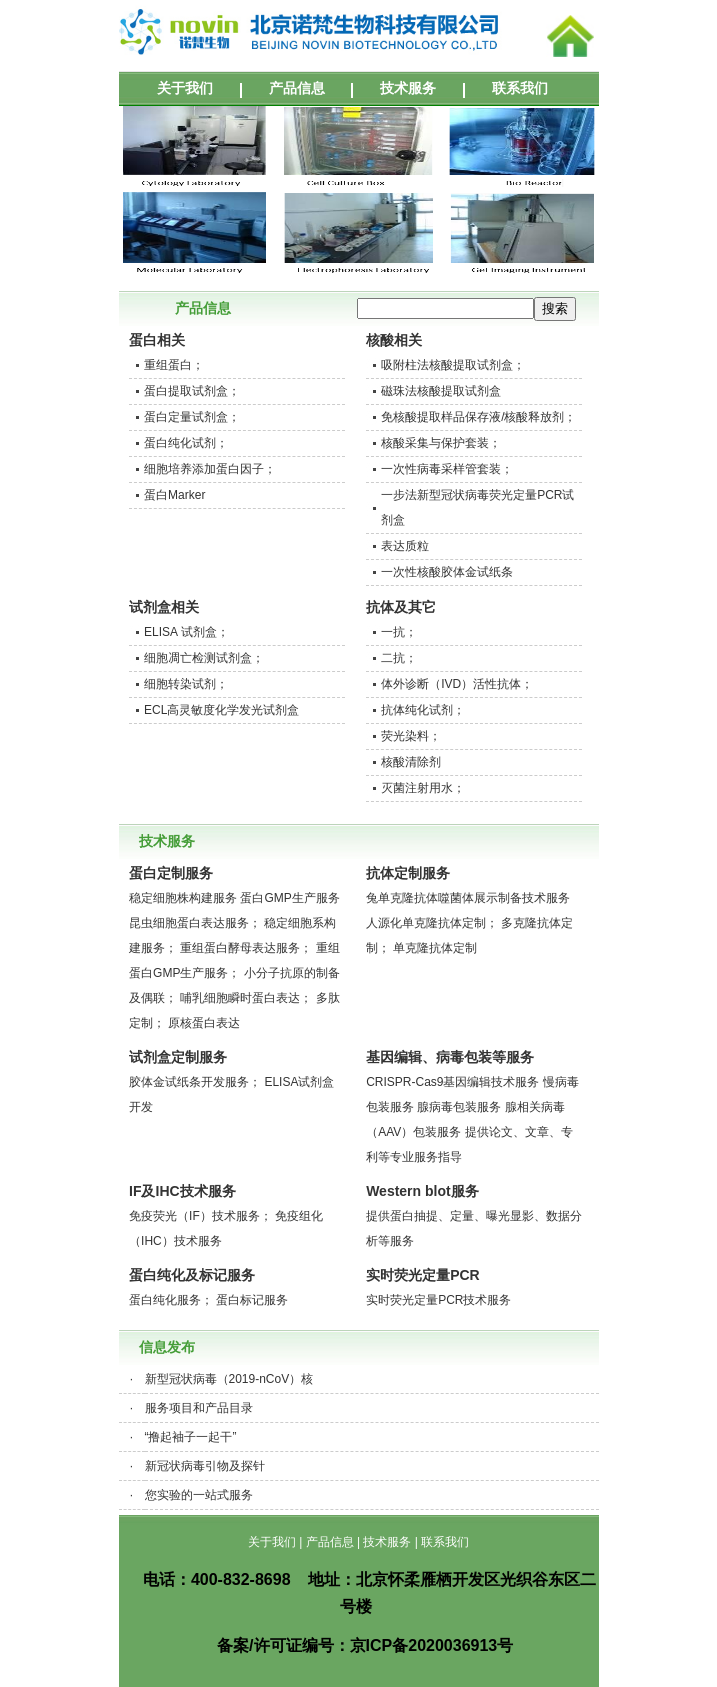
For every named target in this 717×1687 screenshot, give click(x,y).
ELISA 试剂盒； (186, 632)
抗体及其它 (401, 607)
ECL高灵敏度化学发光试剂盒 (221, 710)
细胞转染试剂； (186, 684)
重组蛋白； (174, 365)
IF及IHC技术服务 (182, 1191)
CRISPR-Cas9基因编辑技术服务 (452, 1082)
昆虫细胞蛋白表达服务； (195, 923)
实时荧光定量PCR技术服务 (438, 1300)
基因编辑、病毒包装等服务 (450, 1057)
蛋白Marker (174, 495)
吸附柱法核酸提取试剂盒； (453, 365)
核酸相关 (394, 340)
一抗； (399, 632)
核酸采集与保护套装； (441, 443)
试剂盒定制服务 (178, 1057)
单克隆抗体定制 (435, 948)
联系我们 (520, 88)
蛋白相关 (157, 340)
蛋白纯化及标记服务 (192, 1275)
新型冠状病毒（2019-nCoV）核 (229, 1379)
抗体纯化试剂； (423, 710)
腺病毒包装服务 (459, 1107)
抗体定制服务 (408, 873)
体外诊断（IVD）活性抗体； (457, 684)
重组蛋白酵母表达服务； (246, 948)
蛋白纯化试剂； (186, 443)
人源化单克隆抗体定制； (432, 923)
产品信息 (297, 88)
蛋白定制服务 (171, 873)
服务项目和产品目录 (199, 1408)
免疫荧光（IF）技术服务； (200, 1216)
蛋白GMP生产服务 (289, 898)
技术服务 (408, 88)
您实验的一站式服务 (199, 1495)
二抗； (399, 658)
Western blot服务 (422, 1191)
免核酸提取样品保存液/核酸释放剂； (478, 417)
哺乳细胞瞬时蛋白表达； (246, 998)
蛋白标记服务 (252, 1300)
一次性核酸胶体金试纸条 (447, 572)
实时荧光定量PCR (423, 1275)
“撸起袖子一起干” (191, 1437)
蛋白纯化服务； (171, 1300)
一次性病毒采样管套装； (447, 469)
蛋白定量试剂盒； (192, 417)
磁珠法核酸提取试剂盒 (441, 391)
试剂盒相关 (164, 607)
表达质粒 (405, 546)
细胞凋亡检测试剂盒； (204, 658)
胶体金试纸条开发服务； (195, 1082)
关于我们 (185, 88)
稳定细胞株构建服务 (183, 898)
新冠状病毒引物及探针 (205, 1466)
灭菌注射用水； (423, 788)
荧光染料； (411, 736)
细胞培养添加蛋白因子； (210, 469)
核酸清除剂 (411, 762)
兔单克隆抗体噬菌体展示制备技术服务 (468, 898)
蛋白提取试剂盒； (192, 391)
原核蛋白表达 (204, 1023)
